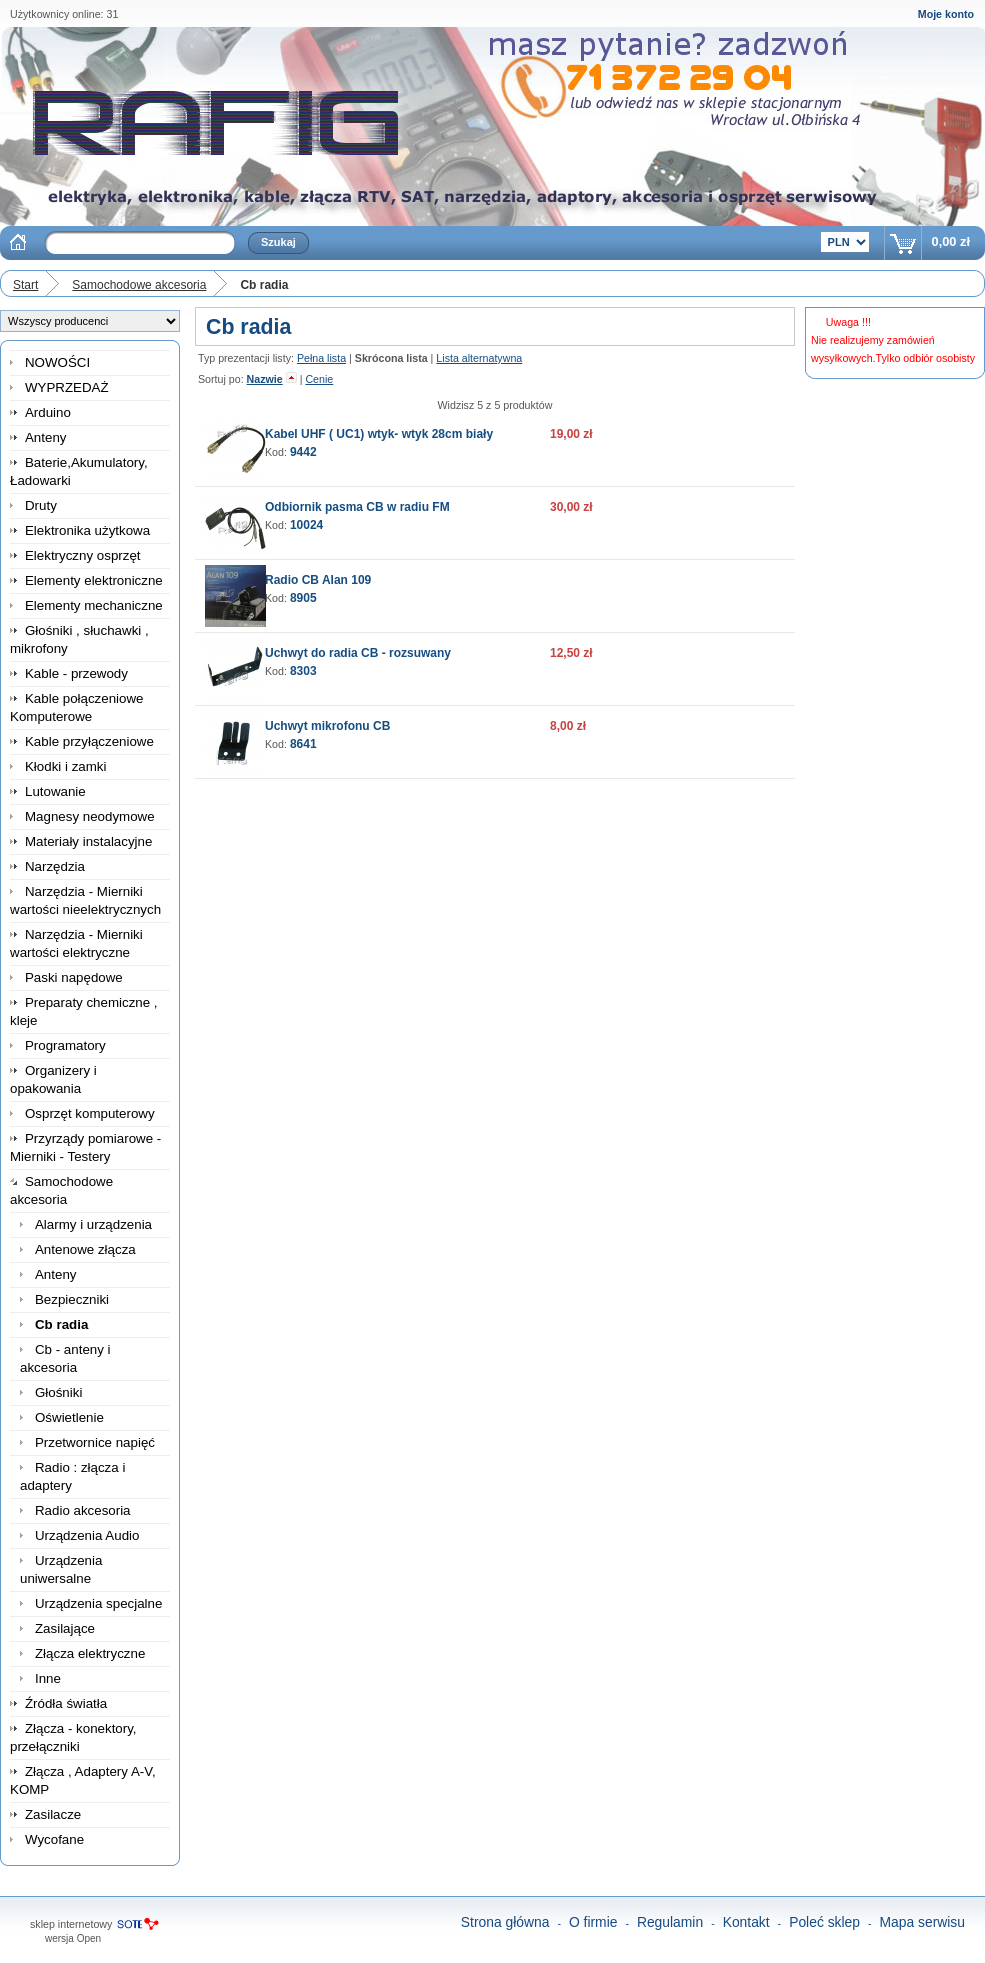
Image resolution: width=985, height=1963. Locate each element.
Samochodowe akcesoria (139, 285)
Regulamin (670, 1922)
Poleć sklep (824, 1922)
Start (25, 285)
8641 (303, 744)
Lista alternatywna (479, 358)
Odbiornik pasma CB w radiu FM (357, 507)
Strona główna (505, 1922)
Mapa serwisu (923, 1922)
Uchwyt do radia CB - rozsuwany (358, 653)
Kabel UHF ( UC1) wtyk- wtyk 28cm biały (379, 434)
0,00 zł (951, 241)
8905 (303, 598)
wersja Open (73, 1938)
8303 (303, 671)
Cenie (319, 379)
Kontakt (746, 1922)
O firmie (593, 1922)
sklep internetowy (71, 1924)
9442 (303, 452)
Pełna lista (321, 358)
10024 (306, 525)
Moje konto (946, 14)
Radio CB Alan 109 (318, 580)
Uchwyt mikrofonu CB (327, 726)
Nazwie (265, 379)
